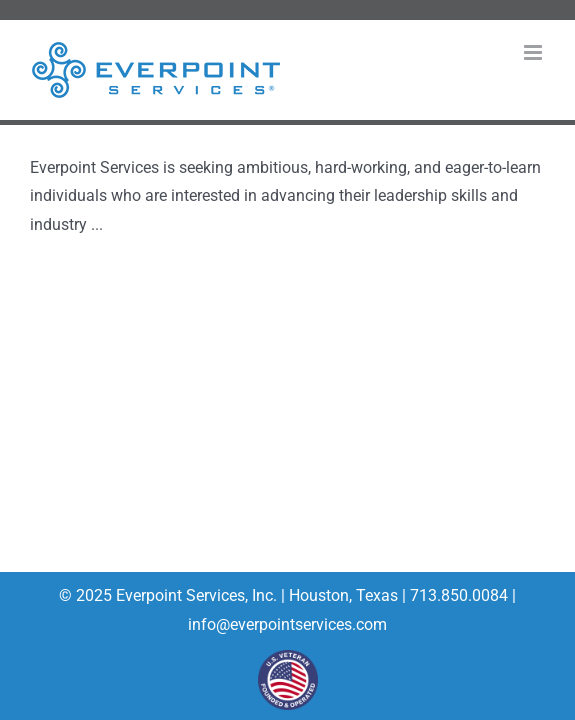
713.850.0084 (457, 595)
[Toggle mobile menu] (534, 52)
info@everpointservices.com (287, 624)
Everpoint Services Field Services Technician (246, 138)
